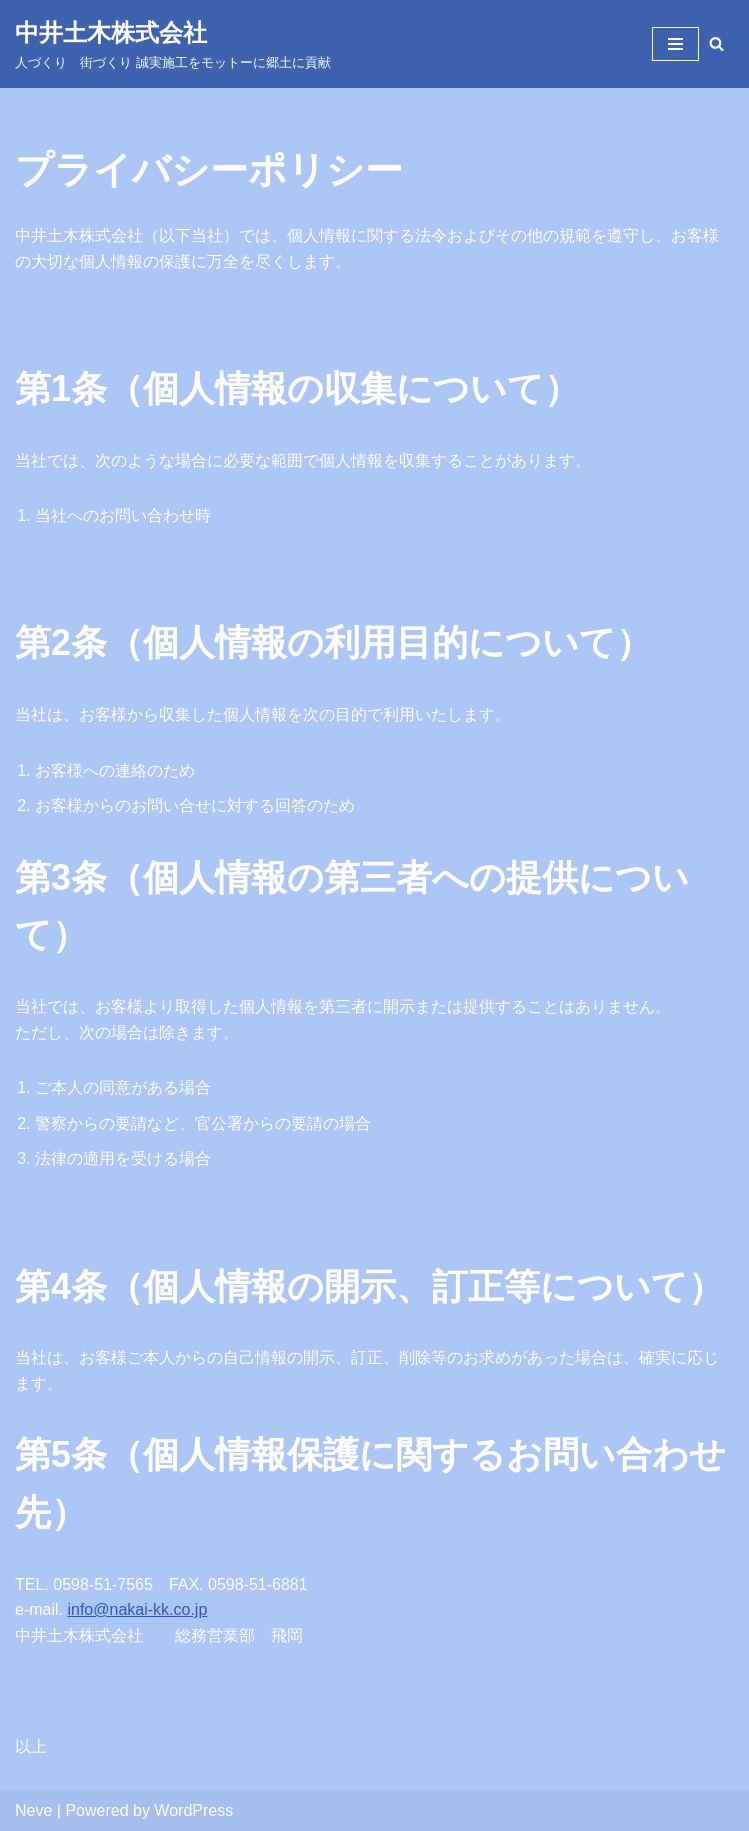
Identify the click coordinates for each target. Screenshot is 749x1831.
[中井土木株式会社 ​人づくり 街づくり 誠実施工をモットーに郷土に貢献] (173, 44)
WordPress (193, 1810)
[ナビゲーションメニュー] (675, 44)
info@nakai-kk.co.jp (137, 1609)
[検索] (716, 43)
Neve (33, 1810)
